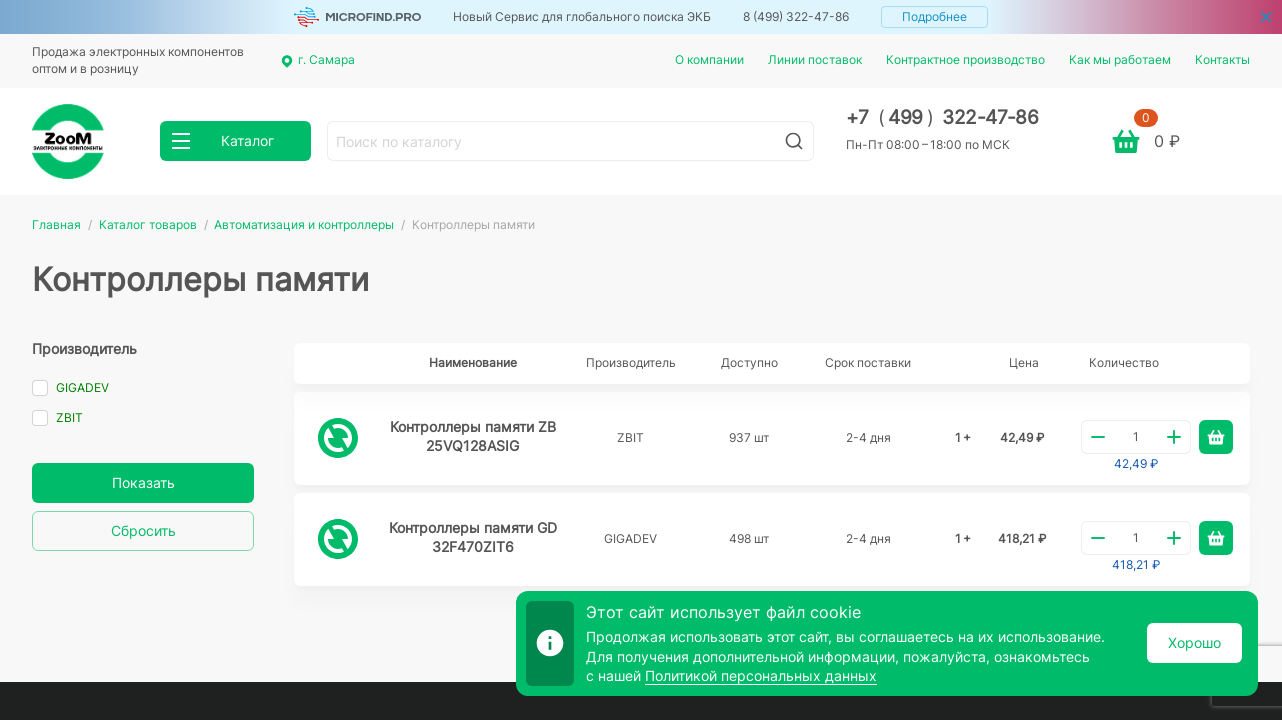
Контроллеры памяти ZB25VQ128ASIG (473, 436)
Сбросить (143, 530)
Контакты (1222, 59)
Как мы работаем (1120, 59)
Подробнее (934, 16)
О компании (709, 59)
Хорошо (1194, 642)
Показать (143, 482)
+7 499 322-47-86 (942, 117)
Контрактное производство (965, 59)
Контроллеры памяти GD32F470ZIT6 (473, 537)
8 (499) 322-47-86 (796, 16)
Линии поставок (815, 59)
